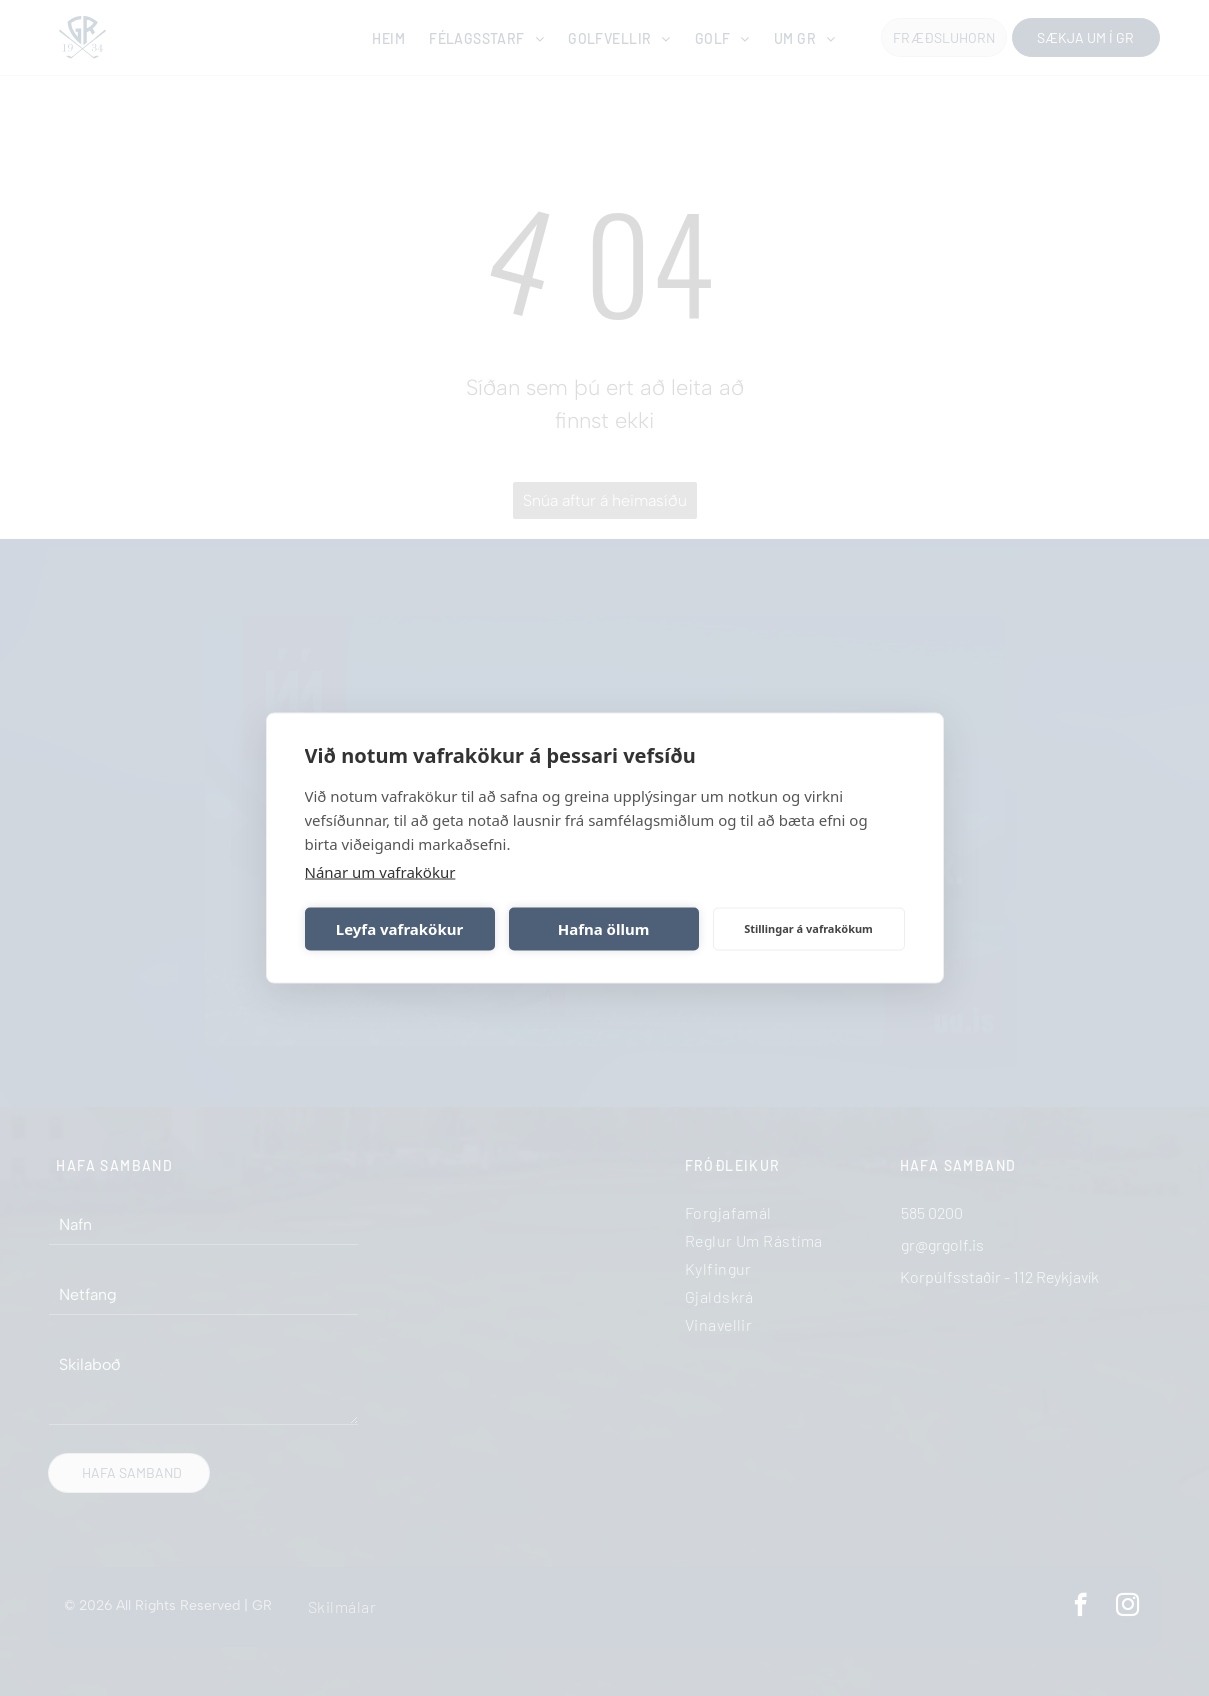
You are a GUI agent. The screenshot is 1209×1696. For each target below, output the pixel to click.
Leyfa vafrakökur (399, 929)
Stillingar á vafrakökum (808, 928)
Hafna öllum (604, 929)
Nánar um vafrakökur (380, 871)
